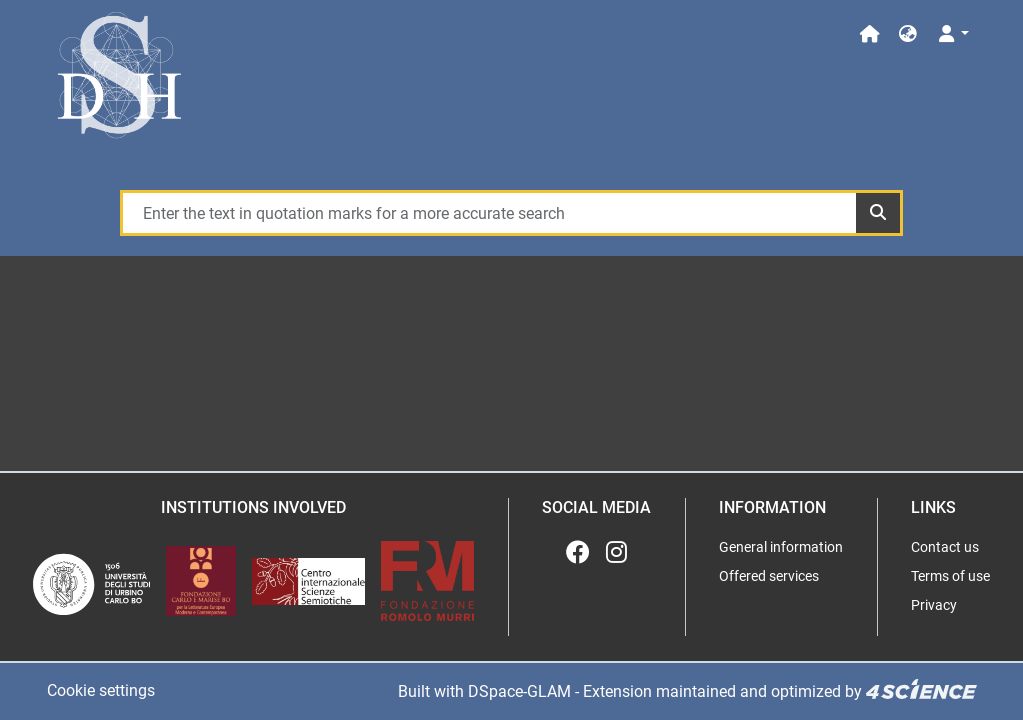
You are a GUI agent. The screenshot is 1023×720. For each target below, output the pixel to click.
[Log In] (951, 34)
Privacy (934, 605)
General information (781, 547)
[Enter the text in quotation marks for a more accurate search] (488, 213)
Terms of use (950, 576)
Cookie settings (101, 690)
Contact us (945, 547)
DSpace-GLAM (519, 691)
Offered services (769, 576)
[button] (908, 34)
